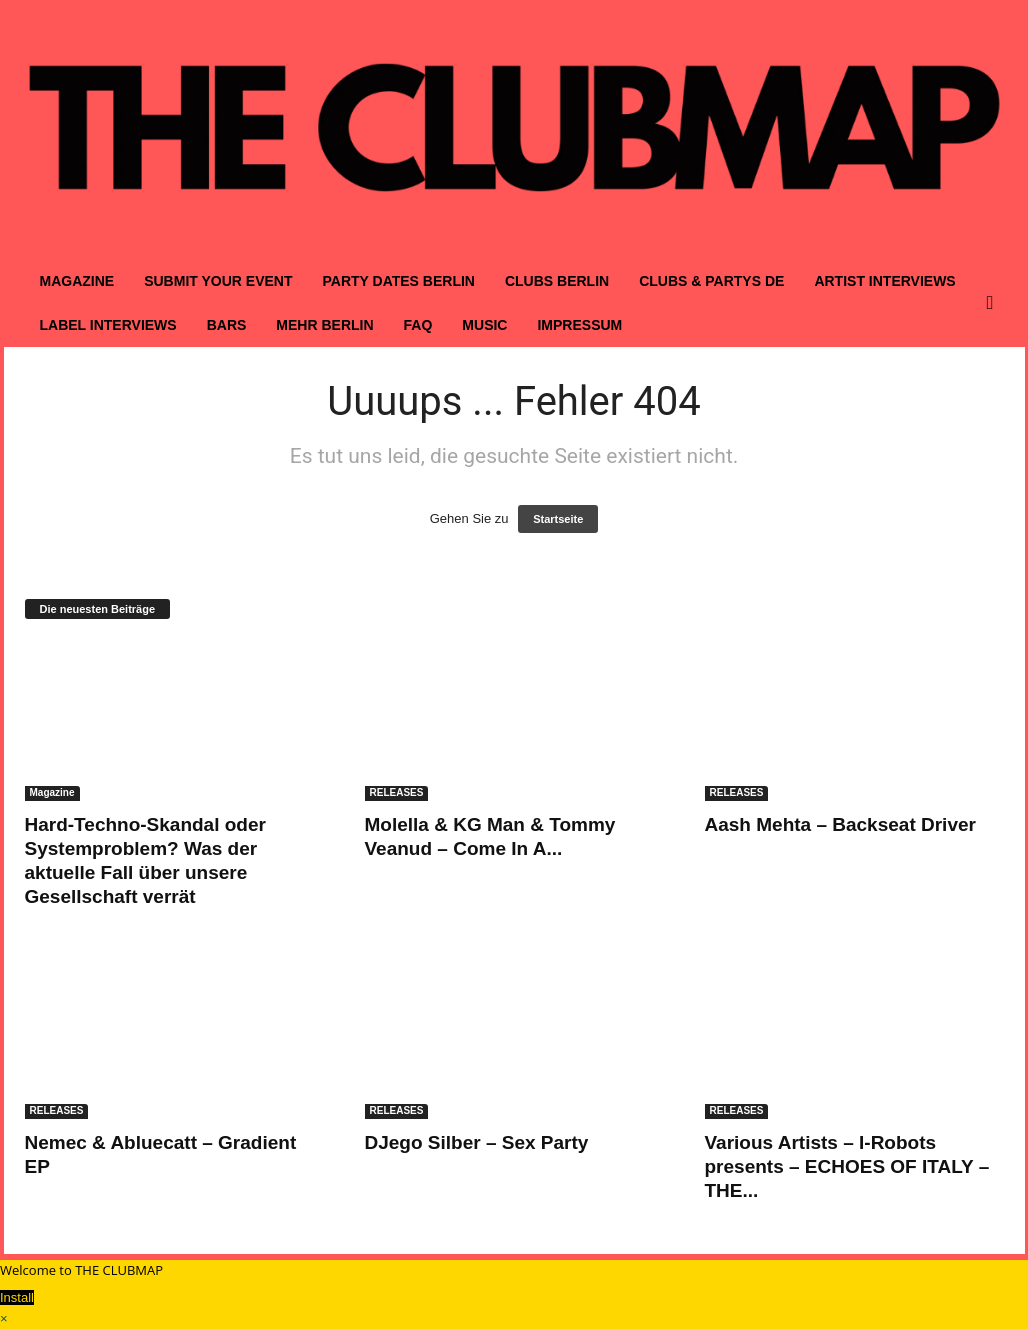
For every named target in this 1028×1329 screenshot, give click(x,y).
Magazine (52, 792)
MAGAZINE (77, 281)
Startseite (558, 519)
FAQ (418, 325)
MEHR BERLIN (324, 325)
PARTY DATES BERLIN (398, 281)
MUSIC (484, 325)
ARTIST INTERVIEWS (884, 281)
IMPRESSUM (579, 325)
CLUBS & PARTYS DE (711, 281)
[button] (995, 303)
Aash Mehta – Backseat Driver (840, 824)
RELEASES (397, 792)
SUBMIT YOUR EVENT (218, 281)
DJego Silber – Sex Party (477, 1142)
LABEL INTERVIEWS (108, 325)
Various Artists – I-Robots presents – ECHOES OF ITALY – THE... (847, 1166)
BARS (227, 325)
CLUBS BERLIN (557, 281)
